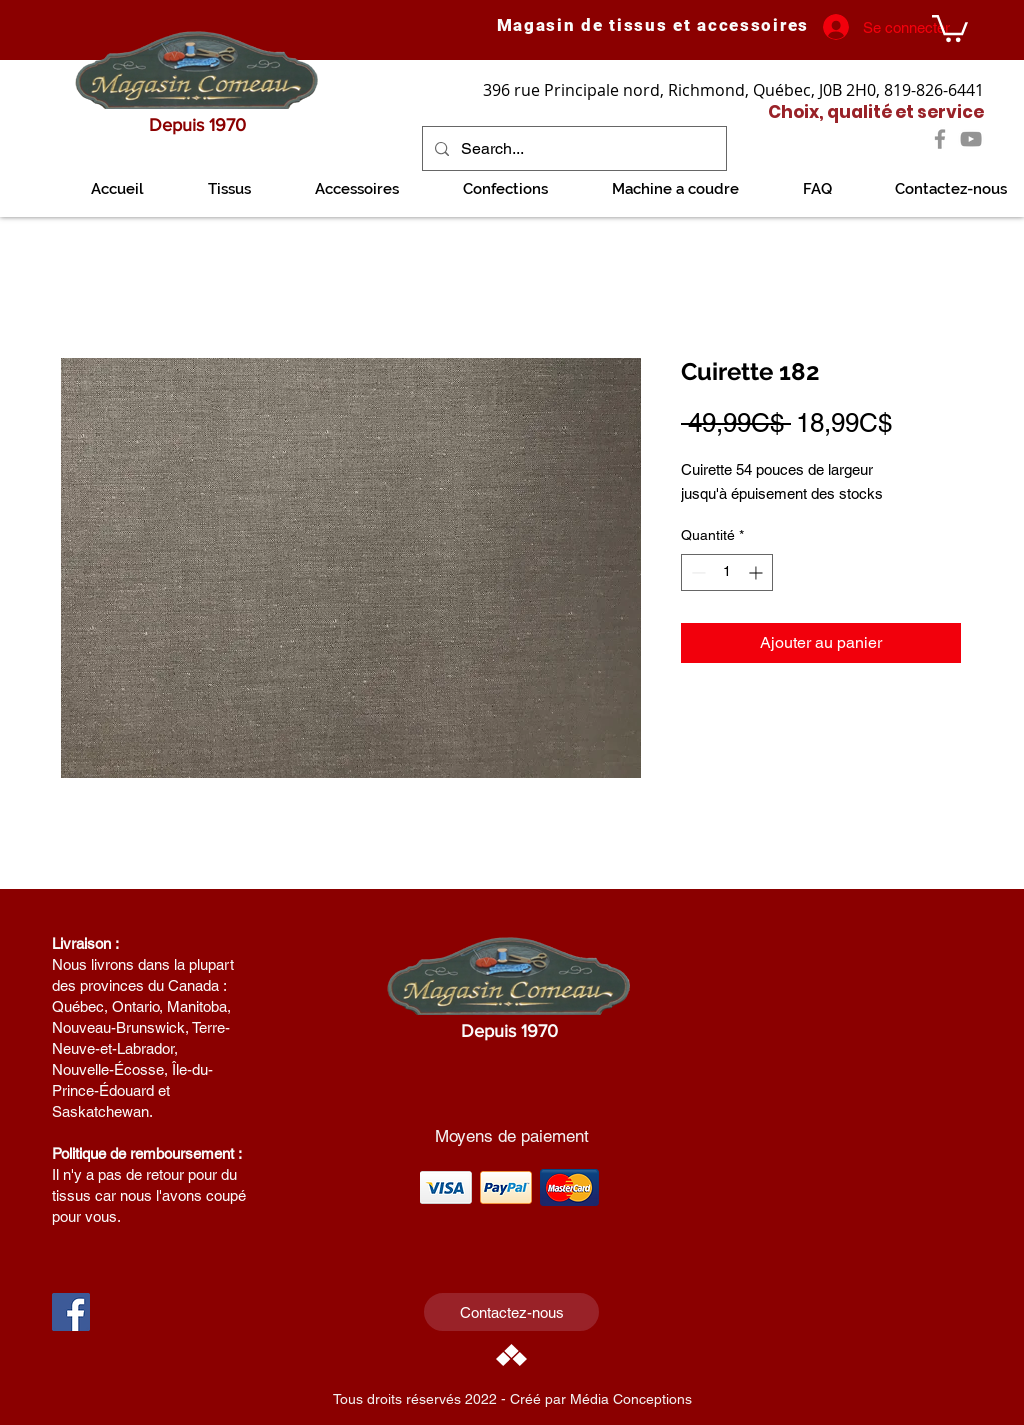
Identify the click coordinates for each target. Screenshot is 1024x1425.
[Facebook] (940, 139)
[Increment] (757, 572)
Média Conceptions (631, 1399)
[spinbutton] (727, 572)
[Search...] (572, 148)
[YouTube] (971, 139)
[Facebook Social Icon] (71, 1312)
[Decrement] (696, 572)
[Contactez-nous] (511, 1312)
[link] (950, 27)
